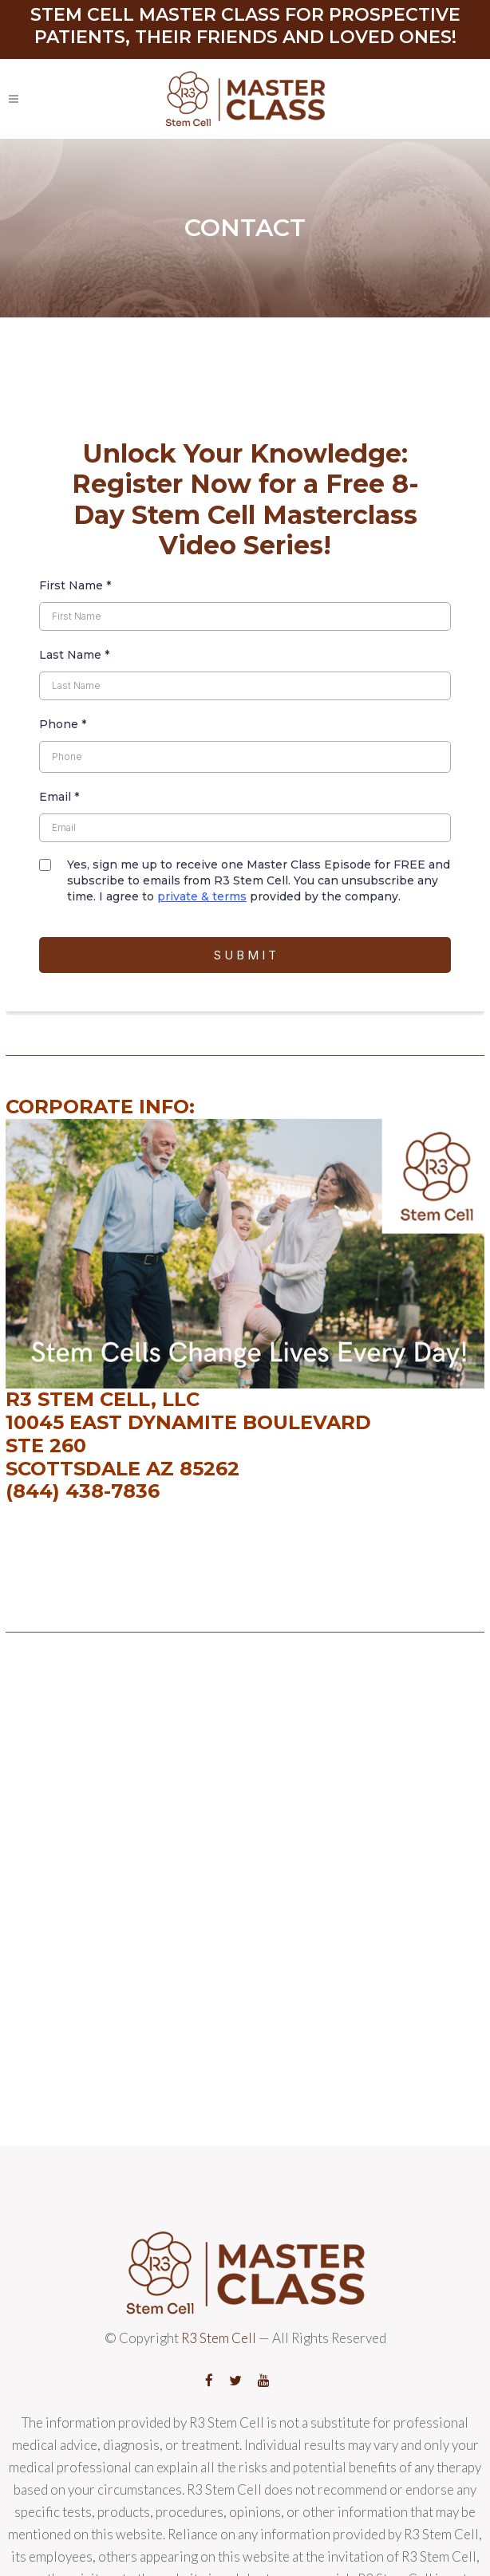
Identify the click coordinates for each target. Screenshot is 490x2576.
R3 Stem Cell (218, 2338)
